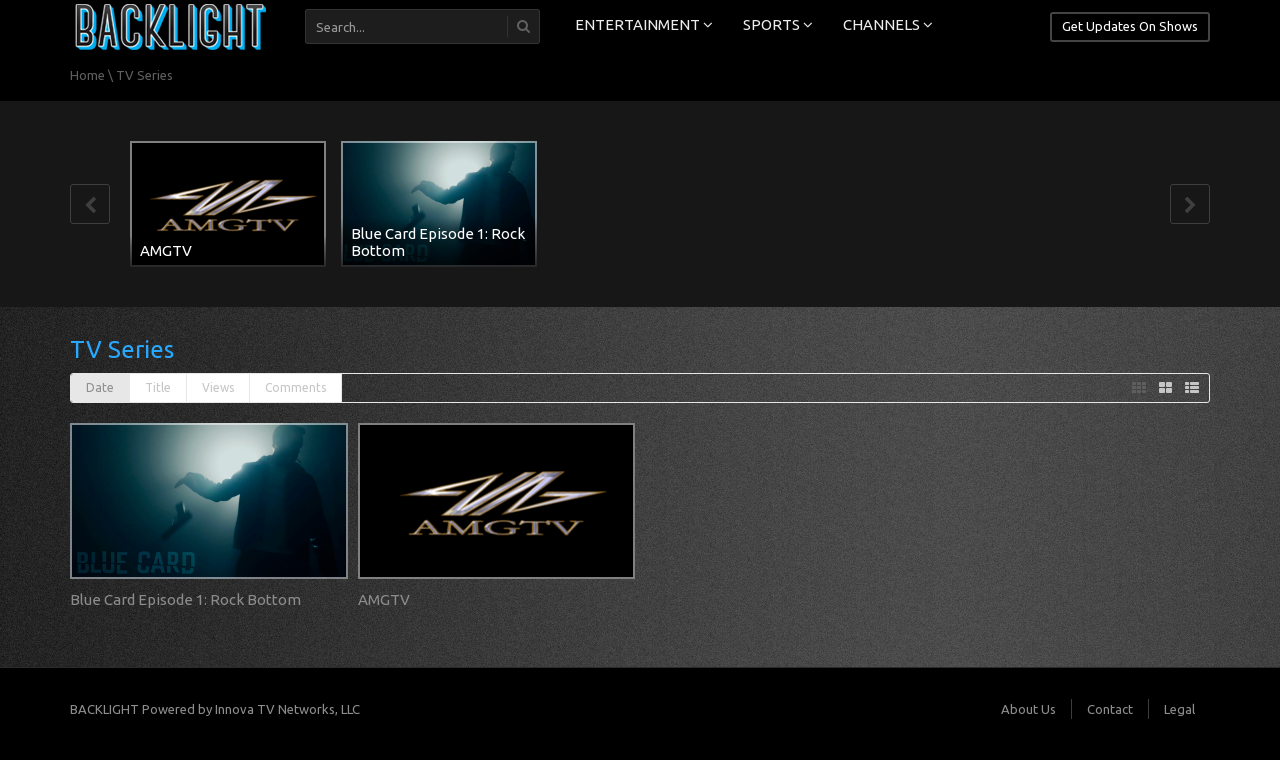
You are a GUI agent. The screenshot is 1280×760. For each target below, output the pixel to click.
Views (218, 387)
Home (87, 75)
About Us (1028, 709)
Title (158, 387)
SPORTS (778, 24)
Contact (1110, 709)
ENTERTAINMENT (644, 24)
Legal (1179, 709)
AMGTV (166, 250)
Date (100, 387)
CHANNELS (888, 24)
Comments (295, 387)
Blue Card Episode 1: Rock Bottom (438, 242)
